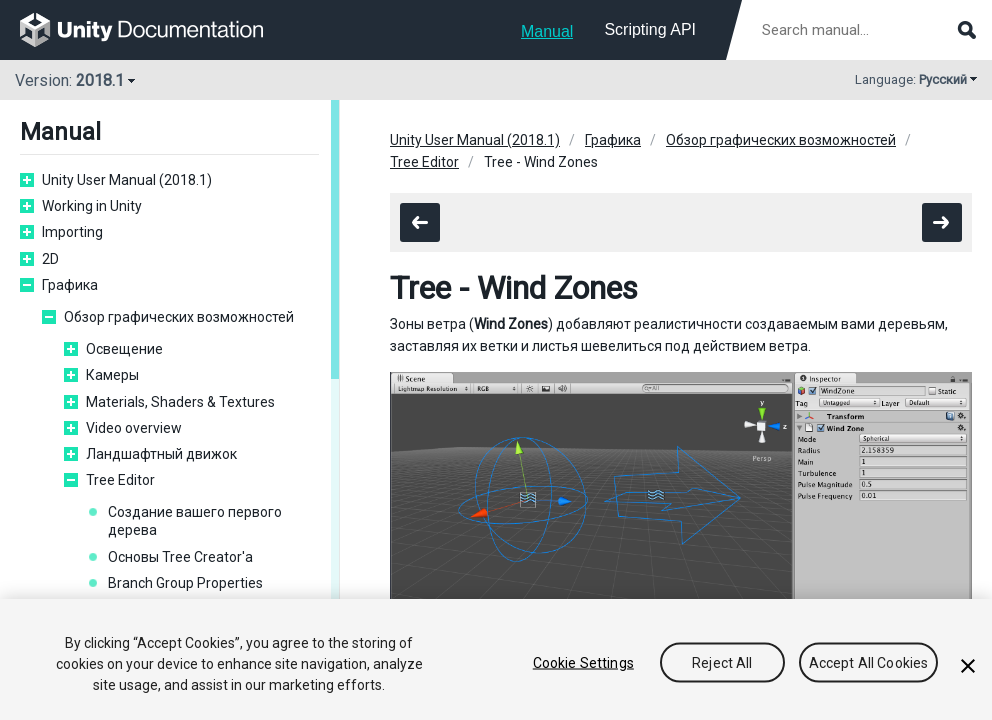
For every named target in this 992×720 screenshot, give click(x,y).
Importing (72, 232)
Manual (547, 31)
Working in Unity (92, 206)
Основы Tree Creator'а (180, 557)
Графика (70, 285)
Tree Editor (120, 480)
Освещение (124, 349)
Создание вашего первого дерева (195, 521)
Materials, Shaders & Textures (180, 402)
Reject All (722, 662)
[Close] (968, 666)
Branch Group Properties (185, 583)
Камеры (112, 375)
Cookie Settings (583, 662)
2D (50, 259)
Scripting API (650, 29)
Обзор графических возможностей (179, 317)
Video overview (134, 428)
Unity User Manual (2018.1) (127, 180)
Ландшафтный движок (161, 454)
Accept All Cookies (869, 662)
